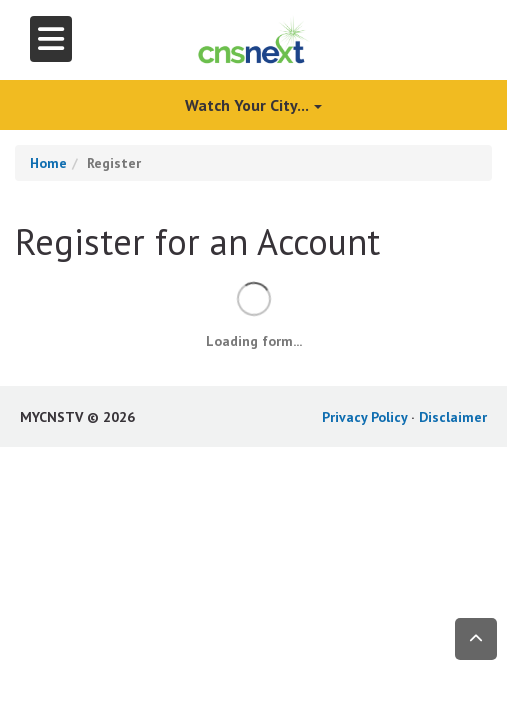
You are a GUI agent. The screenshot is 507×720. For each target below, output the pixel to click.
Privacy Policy (364, 417)
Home (48, 163)
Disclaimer (453, 417)
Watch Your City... (253, 105)
